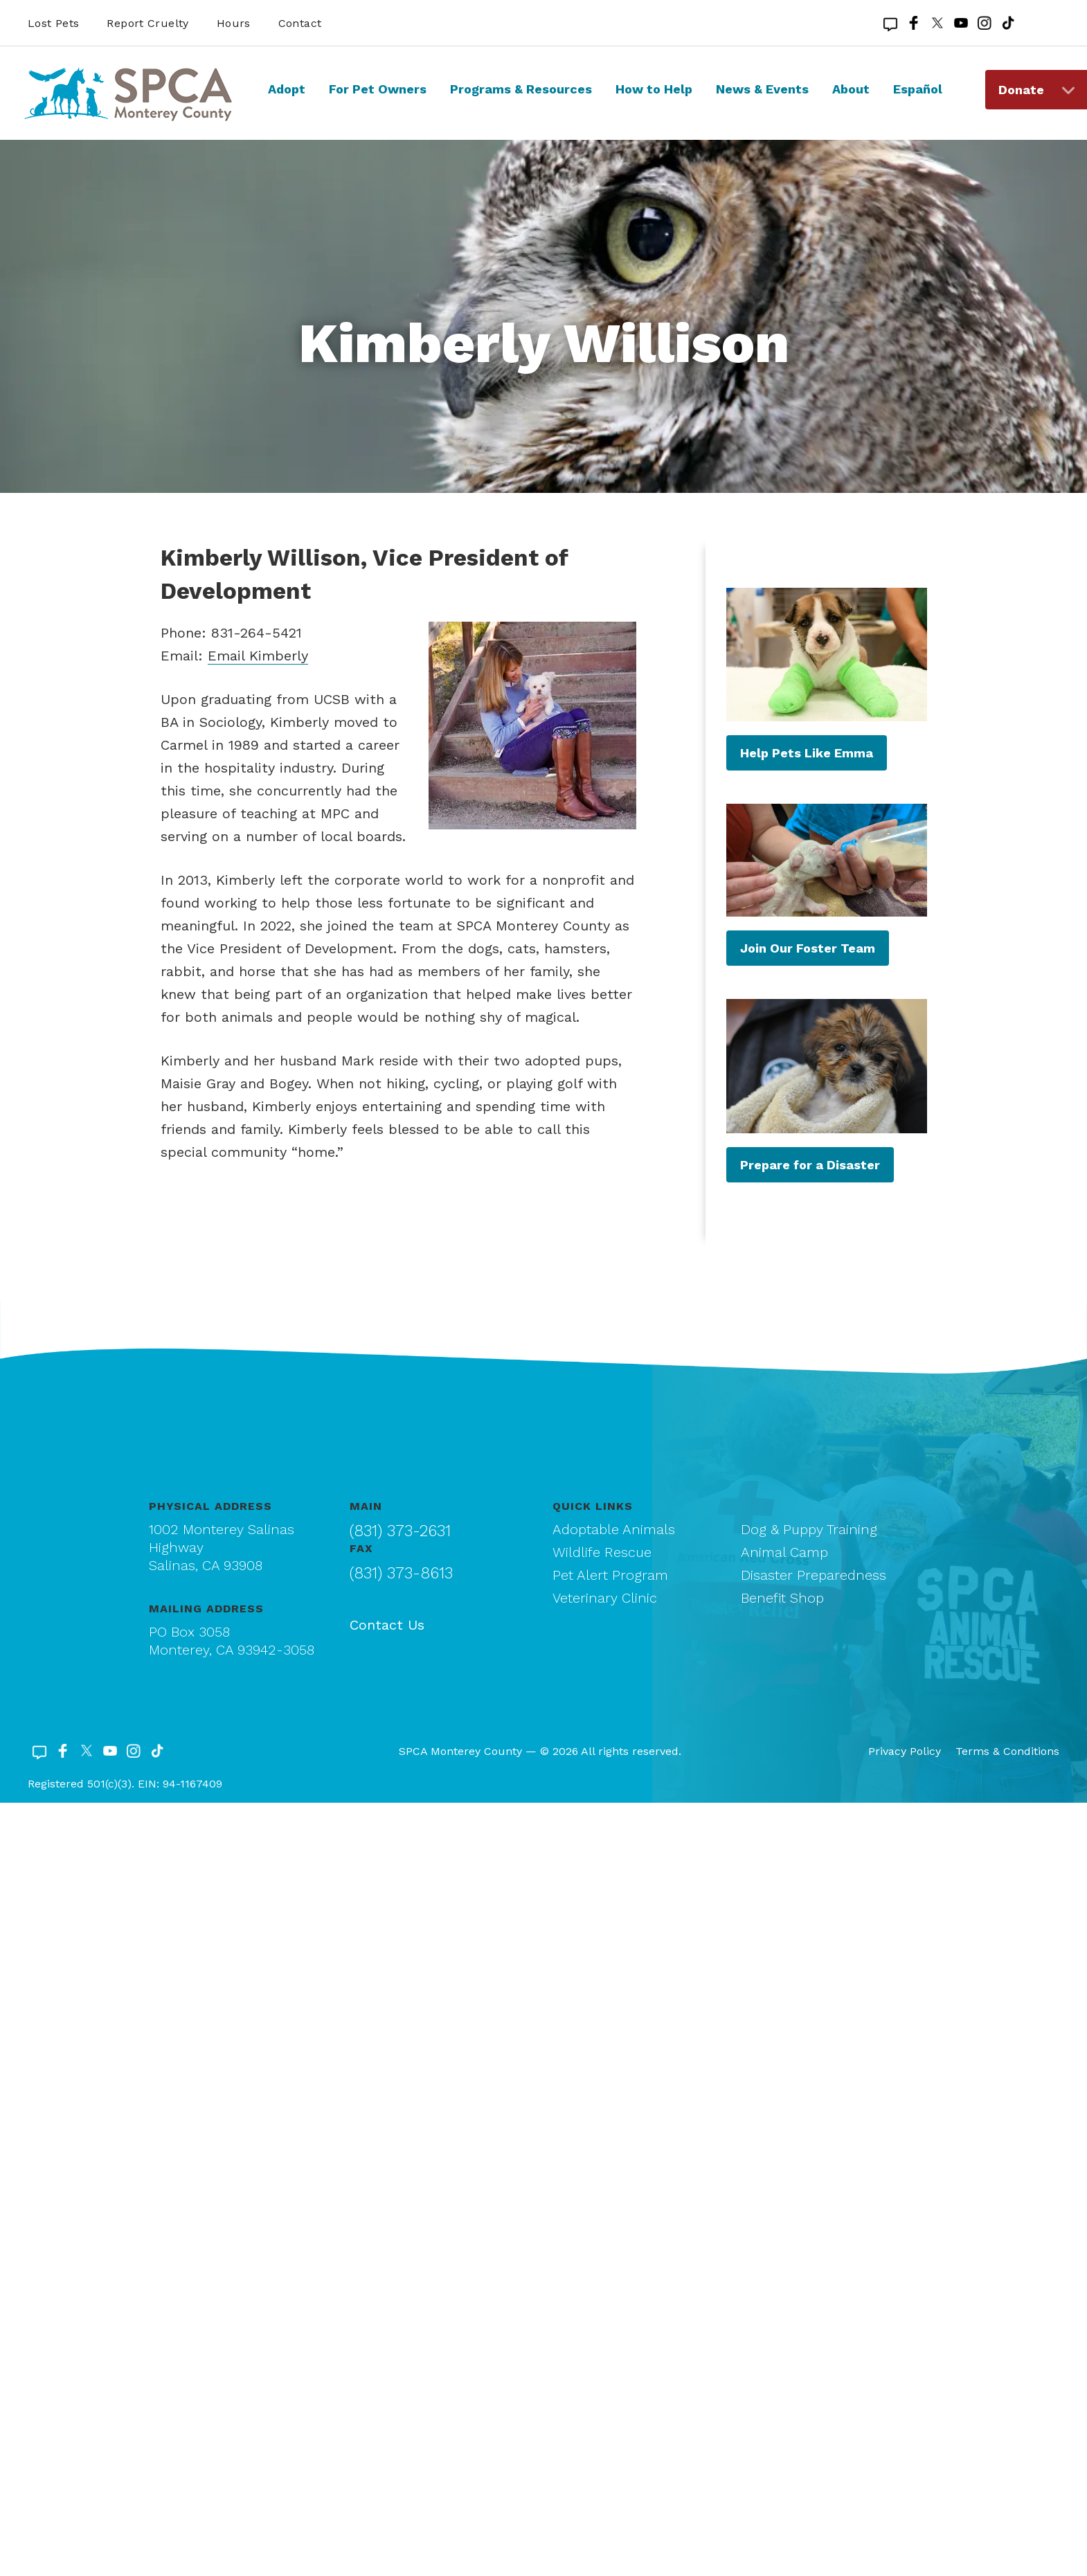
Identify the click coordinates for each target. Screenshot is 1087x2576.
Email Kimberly (258, 655)
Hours (234, 23)
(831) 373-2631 (400, 1531)
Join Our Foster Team (807, 948)
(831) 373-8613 (401, 1573)
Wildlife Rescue (602, 1552)
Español (917, 89)
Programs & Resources (521, 89)
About (851, 89)
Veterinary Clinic (605, 1597)
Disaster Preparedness (813, 1575)
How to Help (654, 89)
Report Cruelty (147, 23)
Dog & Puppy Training (809, 1529)
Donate (1021, 89)
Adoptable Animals (614, 1529)
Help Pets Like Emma (806, 753)
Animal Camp (784, 1552)
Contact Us (387, 1624)
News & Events (762, 89)
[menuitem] (286, 101)
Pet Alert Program (610, 1575)
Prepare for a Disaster (810, 1165)
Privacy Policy (904, 1751)
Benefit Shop (782, 1597)
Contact (300, 23)
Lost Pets (53, 23)
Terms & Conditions (1007, 1751)
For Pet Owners (377, 89)
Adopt (286, 89)
